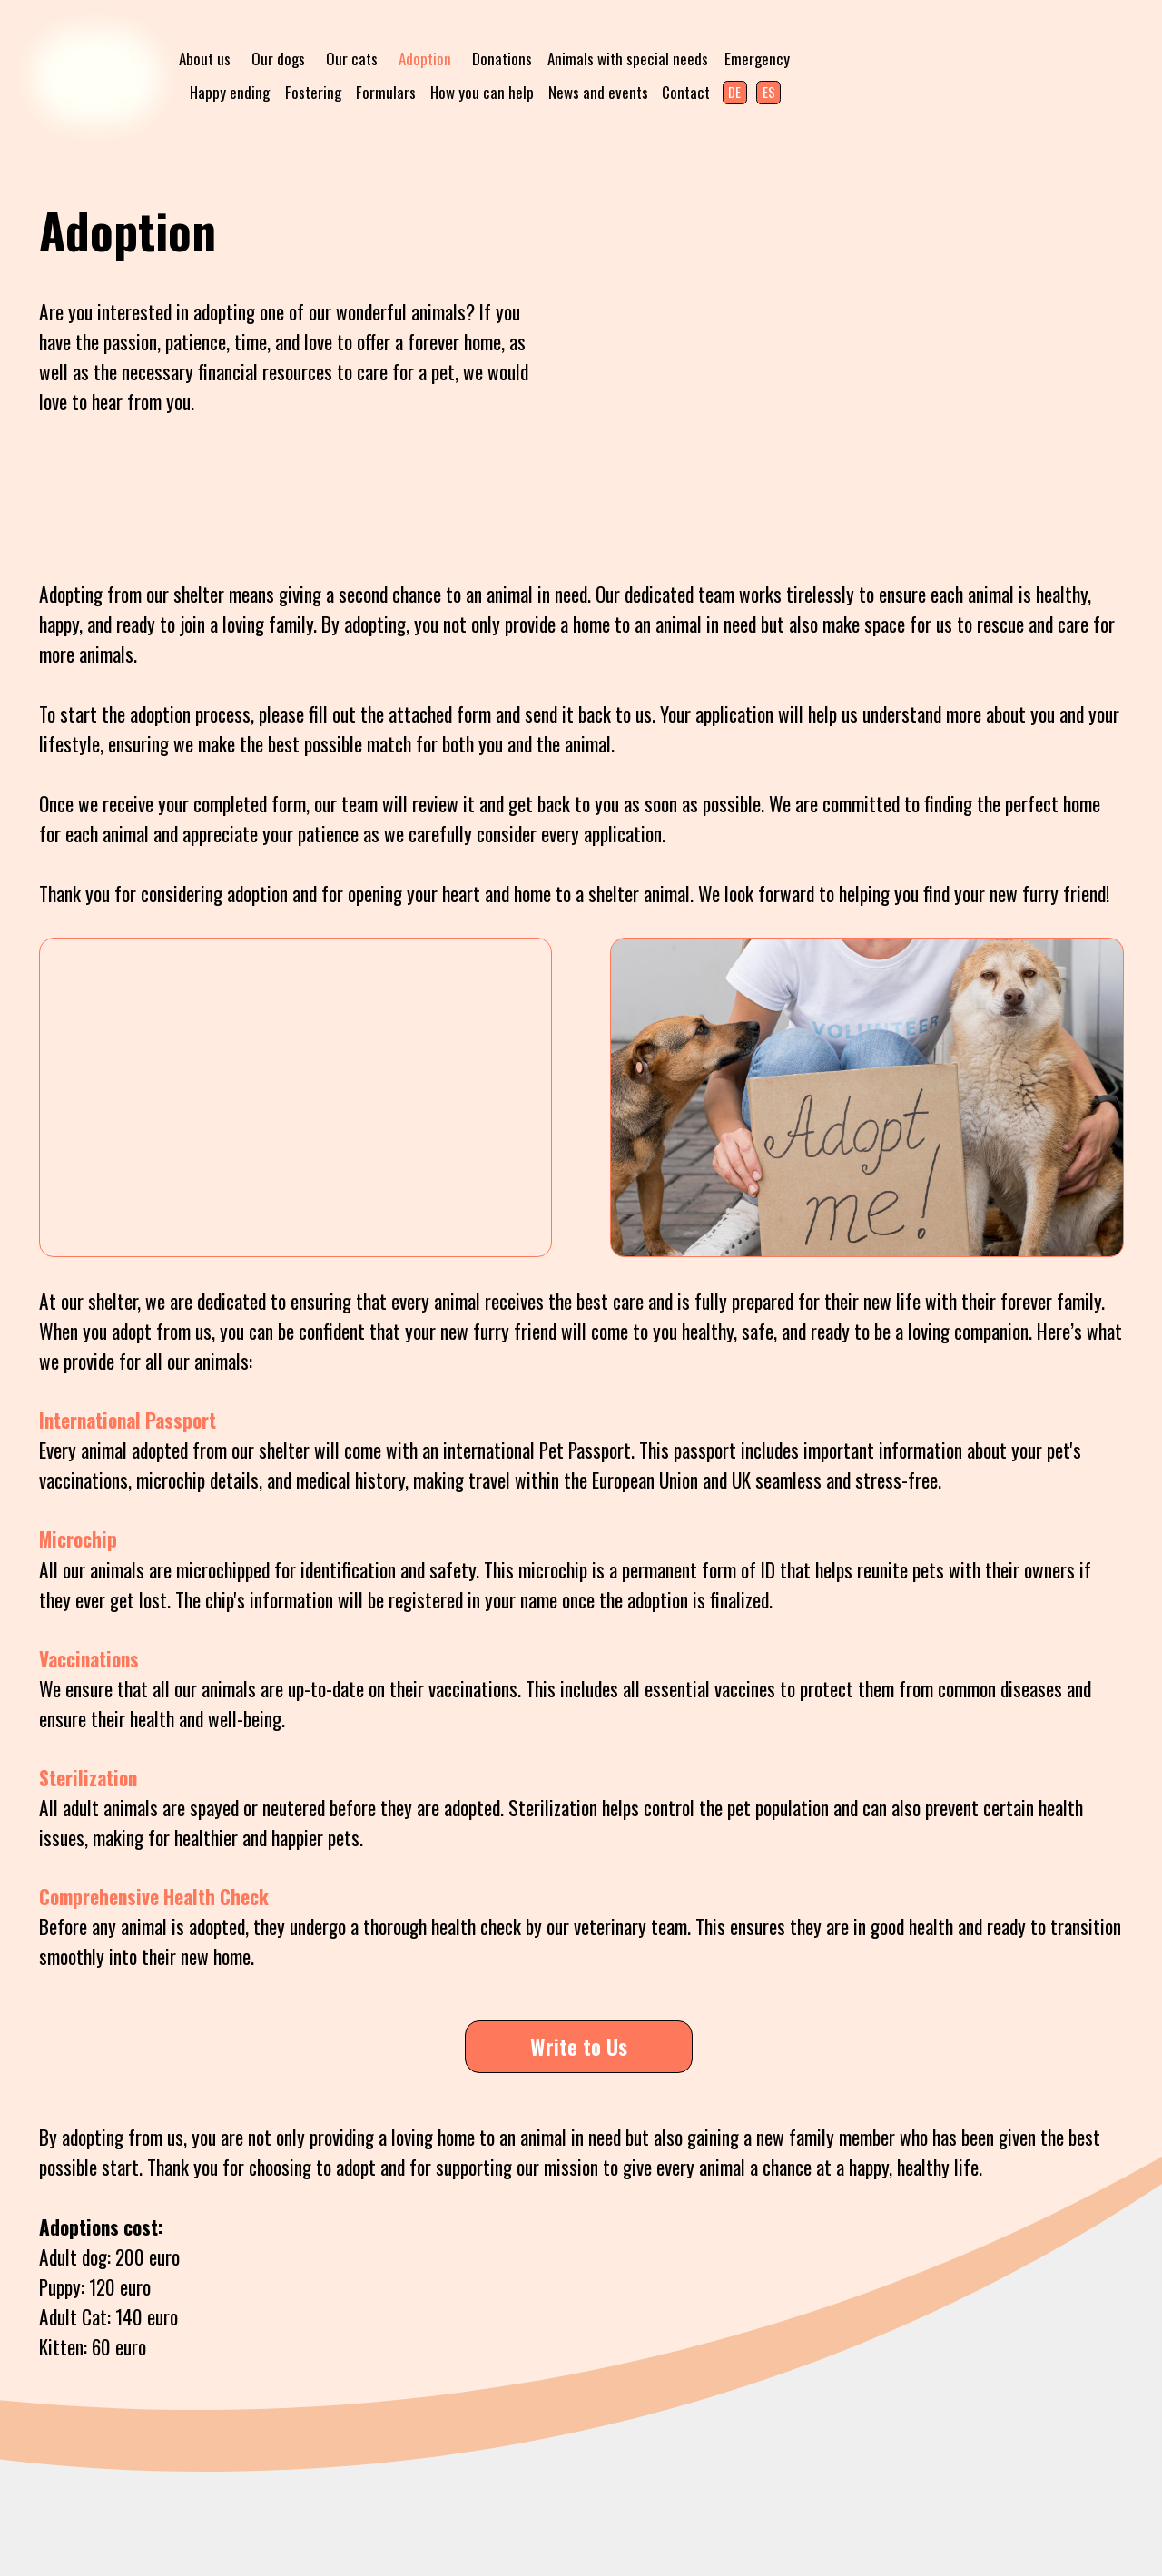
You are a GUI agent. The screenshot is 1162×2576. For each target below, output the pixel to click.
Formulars (386, 92)
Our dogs (278, 58)
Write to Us (578, 2046)
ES (769, 92)
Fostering (313, 92)
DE (734, 92)
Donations (502, 58)
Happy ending (230, 92)
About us (205, 58)
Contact (686, 92)
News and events (598, 92)
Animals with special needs (627, 58)
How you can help (482, 92)
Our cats (352, 58)
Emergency (757, 58)
